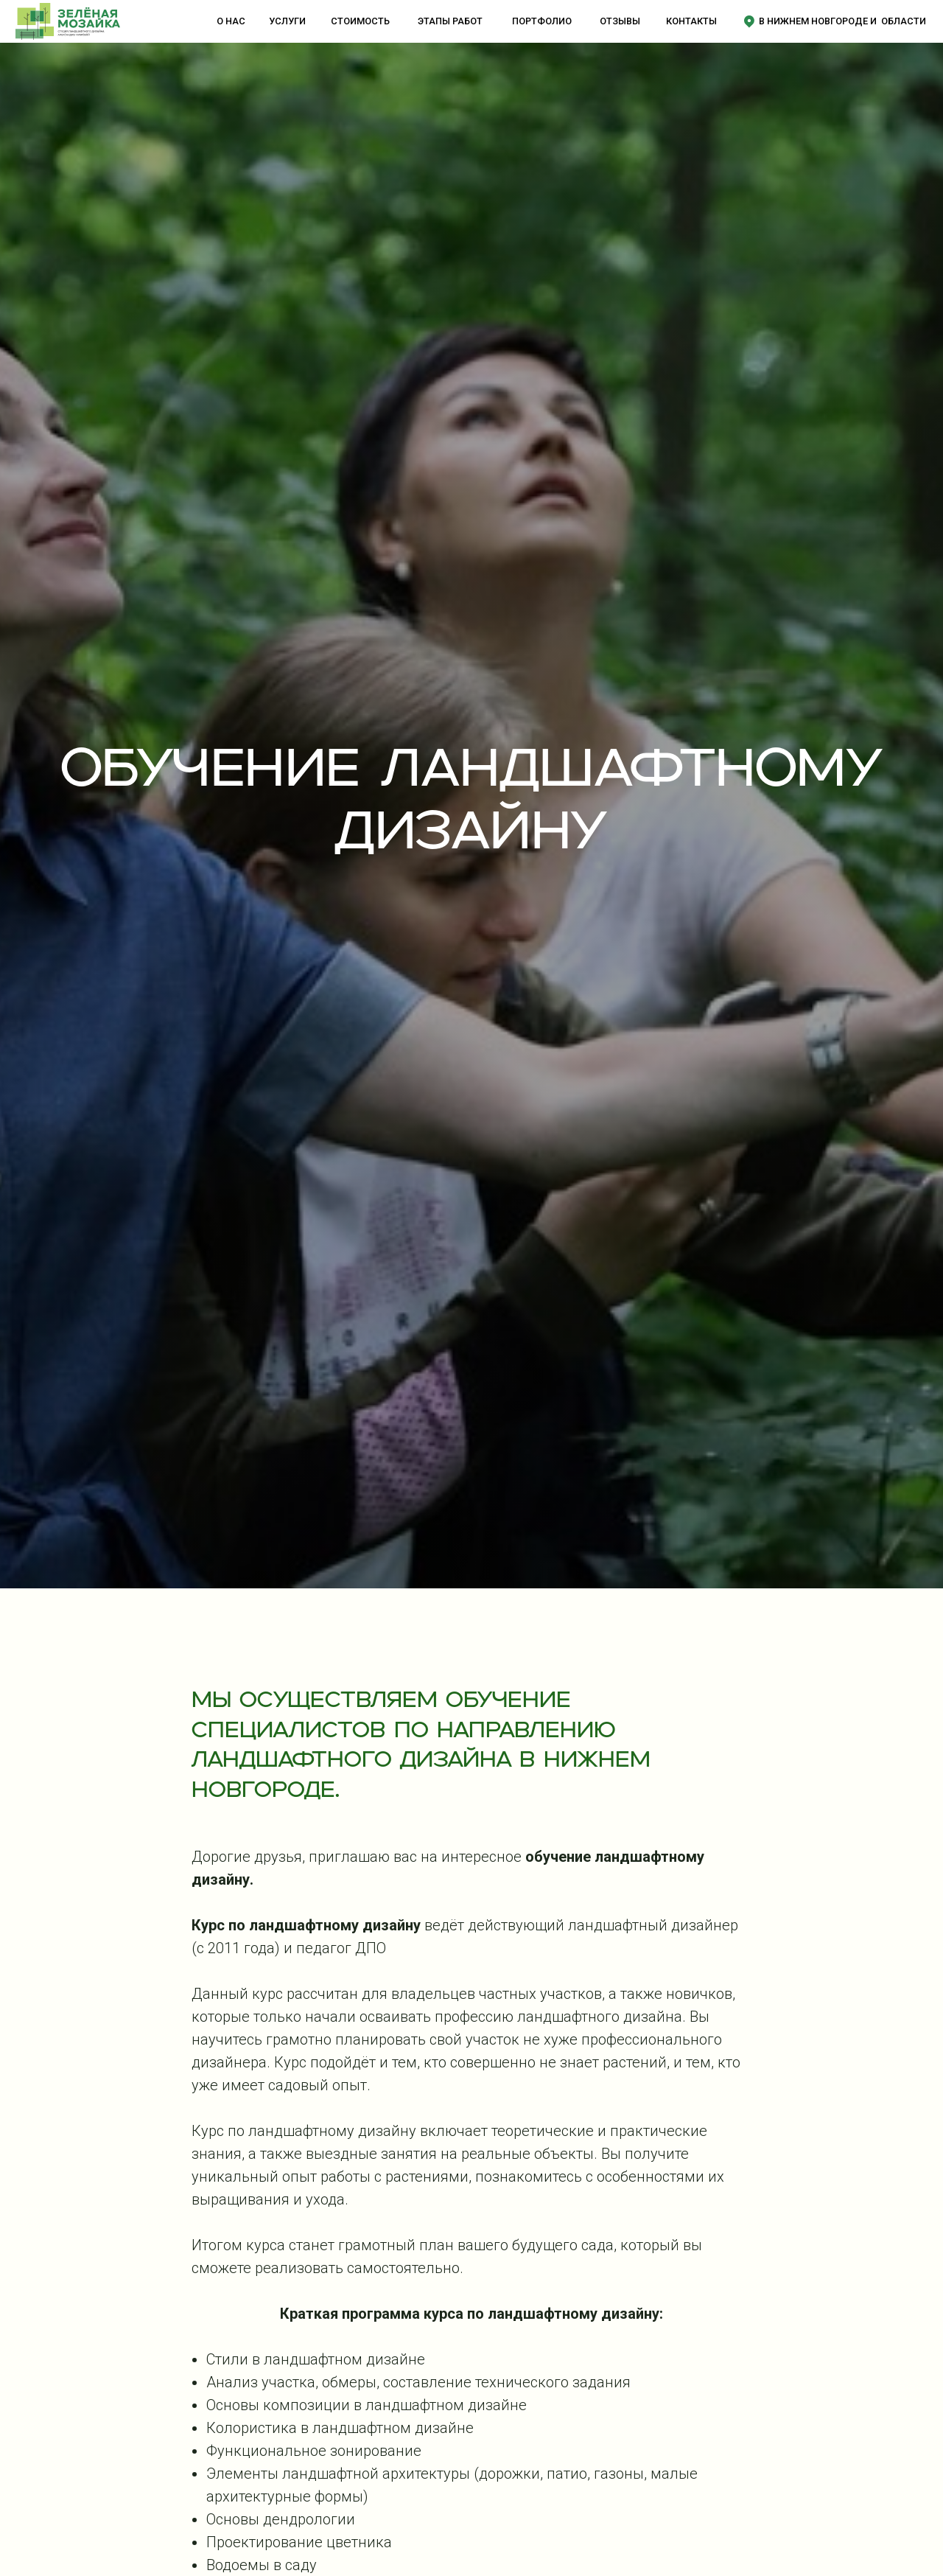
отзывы (620, 21)
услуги (287, 21)
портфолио (542, 21)
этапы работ (450, 21)
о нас (231, 21)
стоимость (360, 21)
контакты (691, 21)
